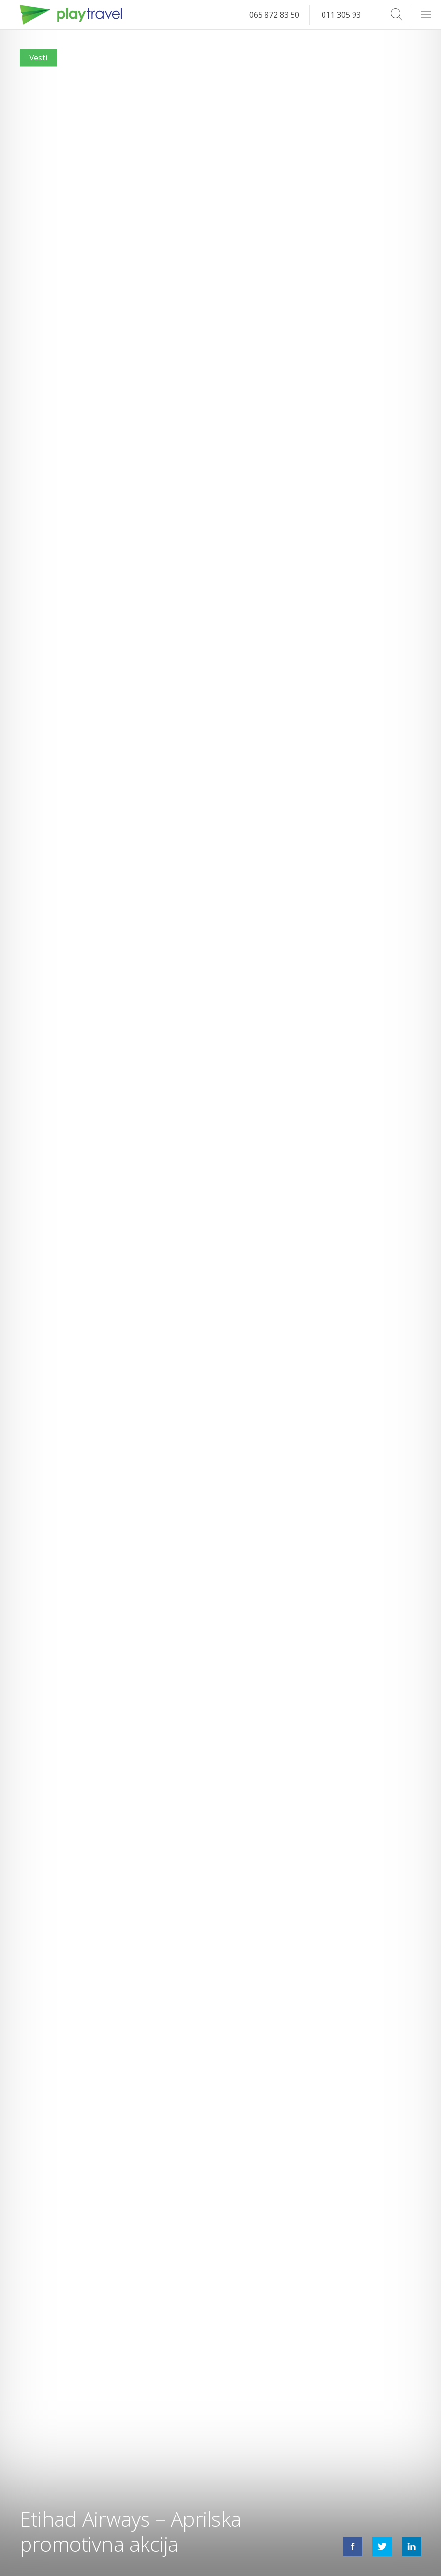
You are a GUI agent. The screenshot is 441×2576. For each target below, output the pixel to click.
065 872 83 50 (274, 14)
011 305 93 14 (347, 14)
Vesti (38, 58)
